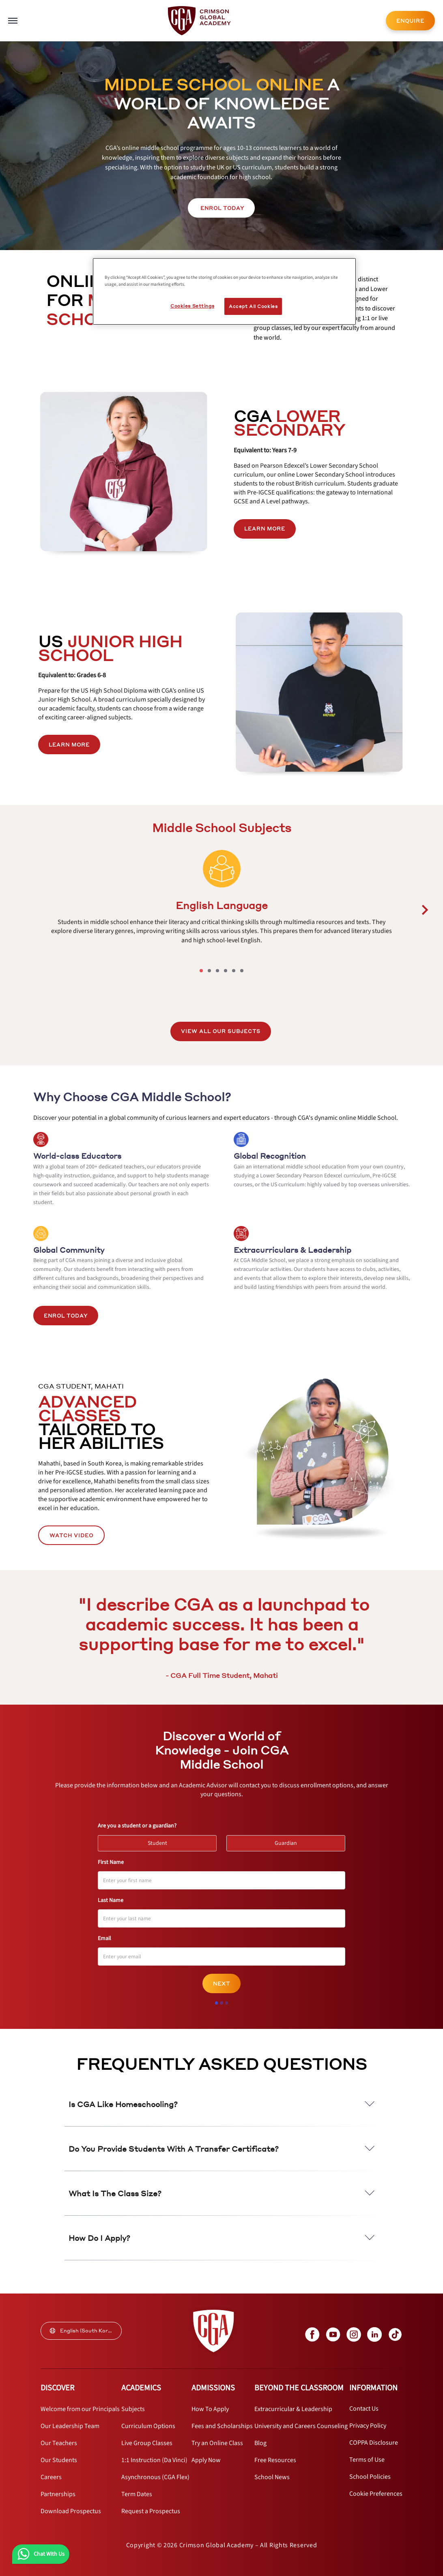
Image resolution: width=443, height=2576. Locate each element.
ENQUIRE (410, 21)
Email (104, 1938)
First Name (111, 1862)
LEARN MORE (264, 529)
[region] (224, 291)
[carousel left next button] (425, 910)
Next (221, 1984)
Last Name (110, 1900)
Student (161, 1841)
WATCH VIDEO (71, 1535)
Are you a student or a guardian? (137, 1826)
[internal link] (410, 20)
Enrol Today (66, 1316)
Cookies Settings (192, 306)
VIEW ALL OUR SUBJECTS (220, 1031)
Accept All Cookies (253, 306)
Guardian (289, 1841)
